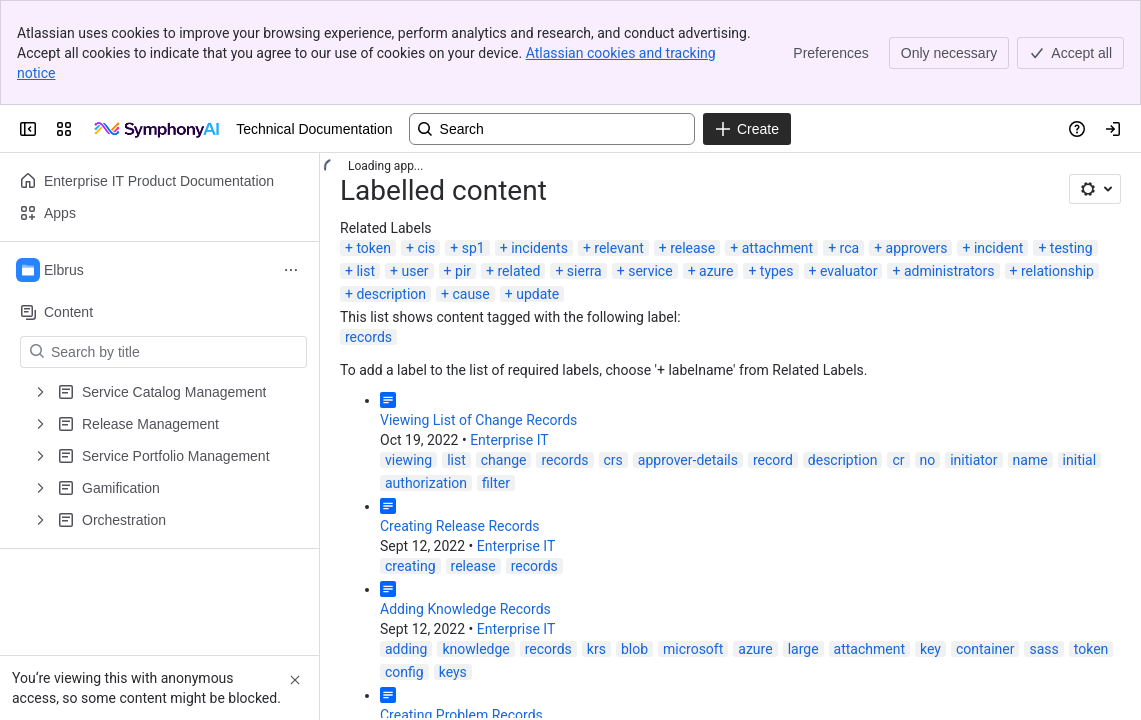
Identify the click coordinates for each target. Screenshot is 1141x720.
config (404, 672)
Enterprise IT (509, 440)
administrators (949, 271)
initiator (973, 460)
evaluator (849, 271)
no (928, 460)
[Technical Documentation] (158, 129)
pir (463, 271)
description (391, 294)
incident (999, 248)
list (365, 271)
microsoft (693, 649)
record (773, 460)
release (692, 248)
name (1030, 460)
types (777, 271)
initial (1080, 460)
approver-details (688, 460)
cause (470, 294)
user (414, 271)
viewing (408, 460)
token (373, 248)
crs (613, 460)
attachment (777, 248)
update (537, 294)
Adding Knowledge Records (465, 609)
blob (634, 649)
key (930, 649)
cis (426, 248)
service (650, 271)
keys (453, 672)
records (368, 337)
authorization (426, 483)
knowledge (475, 649)
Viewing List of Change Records (478, 420)
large (803, 649)
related (518, 271)
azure (716, 271)
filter (496, 483)
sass (1043, 649)
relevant (618, 248)
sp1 (473, 248)
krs (596, 649)
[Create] (747, 129)
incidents (539, 248)
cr (898, 460)
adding (406, 649)
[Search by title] (175, 352)
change (504, 460)
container (985, 649)
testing (1071, 248)
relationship (1057, 271)
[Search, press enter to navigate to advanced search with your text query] (552, 129)
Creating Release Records (460, 526)
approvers (917, 248)
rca (850, 248)
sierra (584, 271)
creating (410, 566)
